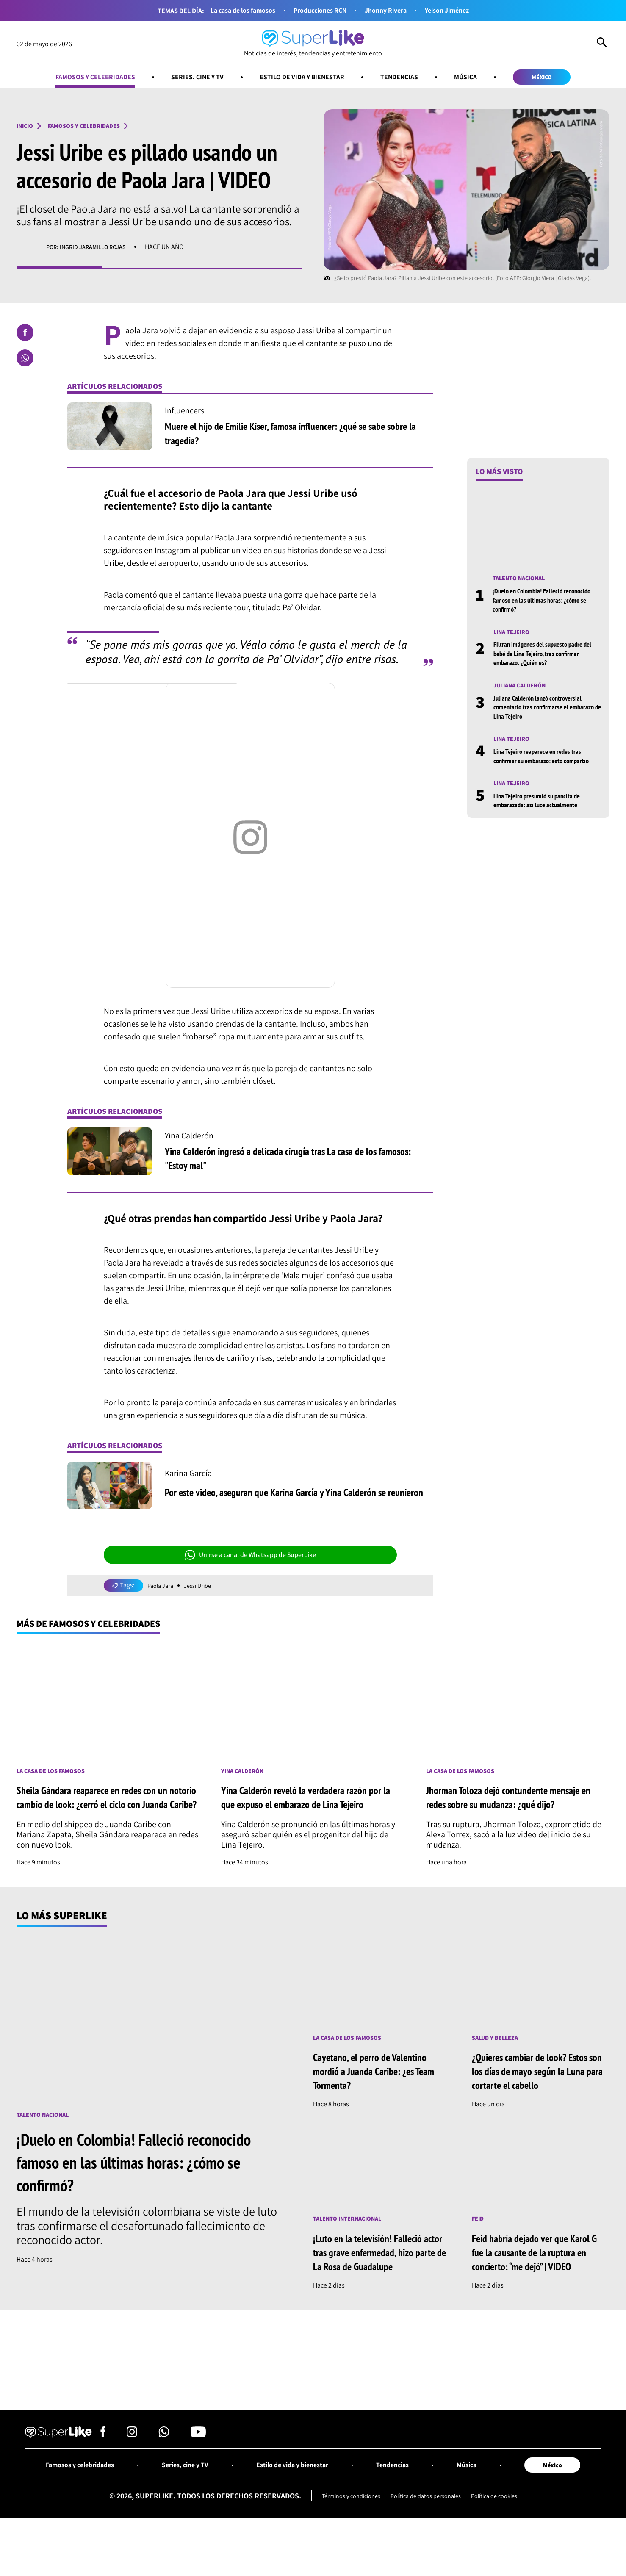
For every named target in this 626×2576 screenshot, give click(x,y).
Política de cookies (502, 2534)
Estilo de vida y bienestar (302, 78)
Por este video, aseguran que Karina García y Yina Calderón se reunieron (294, 1493)
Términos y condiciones (343, 2534)
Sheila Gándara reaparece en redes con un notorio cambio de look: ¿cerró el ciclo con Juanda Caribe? (105, 1808)
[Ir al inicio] (313, 44)
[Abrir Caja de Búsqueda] (601, 44)
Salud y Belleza (498, 2056)
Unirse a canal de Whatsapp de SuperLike (250, 1556)
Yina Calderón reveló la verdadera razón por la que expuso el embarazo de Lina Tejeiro (305, 1808)
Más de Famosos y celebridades (99, 1626)
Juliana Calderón (523, 690)
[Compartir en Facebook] (25, 334)
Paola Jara (162, 1587)
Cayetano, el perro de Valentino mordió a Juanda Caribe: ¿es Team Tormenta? (379, 2090)
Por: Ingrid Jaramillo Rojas (91, 249)
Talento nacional (522, 580)
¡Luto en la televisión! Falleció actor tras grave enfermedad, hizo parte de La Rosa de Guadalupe (376, 2279)
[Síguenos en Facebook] (103, 2471)
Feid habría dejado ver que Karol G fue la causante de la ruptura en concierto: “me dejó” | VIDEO (540, 2272)
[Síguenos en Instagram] (132, 2471)
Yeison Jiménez (458, 11)
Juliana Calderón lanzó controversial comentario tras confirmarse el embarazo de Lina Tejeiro (541, 712)
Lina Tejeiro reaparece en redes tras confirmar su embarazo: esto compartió (545, 761)
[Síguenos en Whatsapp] (163, 2471)
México (559, 78)
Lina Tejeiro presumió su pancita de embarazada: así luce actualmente (540, 807)
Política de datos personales (426, 2534)
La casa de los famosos (233, 11)
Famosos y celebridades (79, 78)
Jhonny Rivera (391, 11)
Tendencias (407, 78)
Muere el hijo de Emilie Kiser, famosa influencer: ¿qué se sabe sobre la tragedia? (294, 434)
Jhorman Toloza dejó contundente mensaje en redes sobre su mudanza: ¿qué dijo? (515, 1807)
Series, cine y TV (189, 78)
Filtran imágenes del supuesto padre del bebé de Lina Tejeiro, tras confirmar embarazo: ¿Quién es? (545, 657)
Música (477, 78)
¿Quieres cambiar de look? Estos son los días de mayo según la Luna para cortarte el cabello (539, 2090)
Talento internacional (352, 2239)
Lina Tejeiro (514, 635)
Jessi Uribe (202, 1587)
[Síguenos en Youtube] (198, 2471)
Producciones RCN (318, 11)
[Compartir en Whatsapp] (25, 359)
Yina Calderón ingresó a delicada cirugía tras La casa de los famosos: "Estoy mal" (289, 1159)
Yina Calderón (245, 1775)
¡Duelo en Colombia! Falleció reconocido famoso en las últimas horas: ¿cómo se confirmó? (547, 602)
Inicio (26, 128)
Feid (479, 2239)
